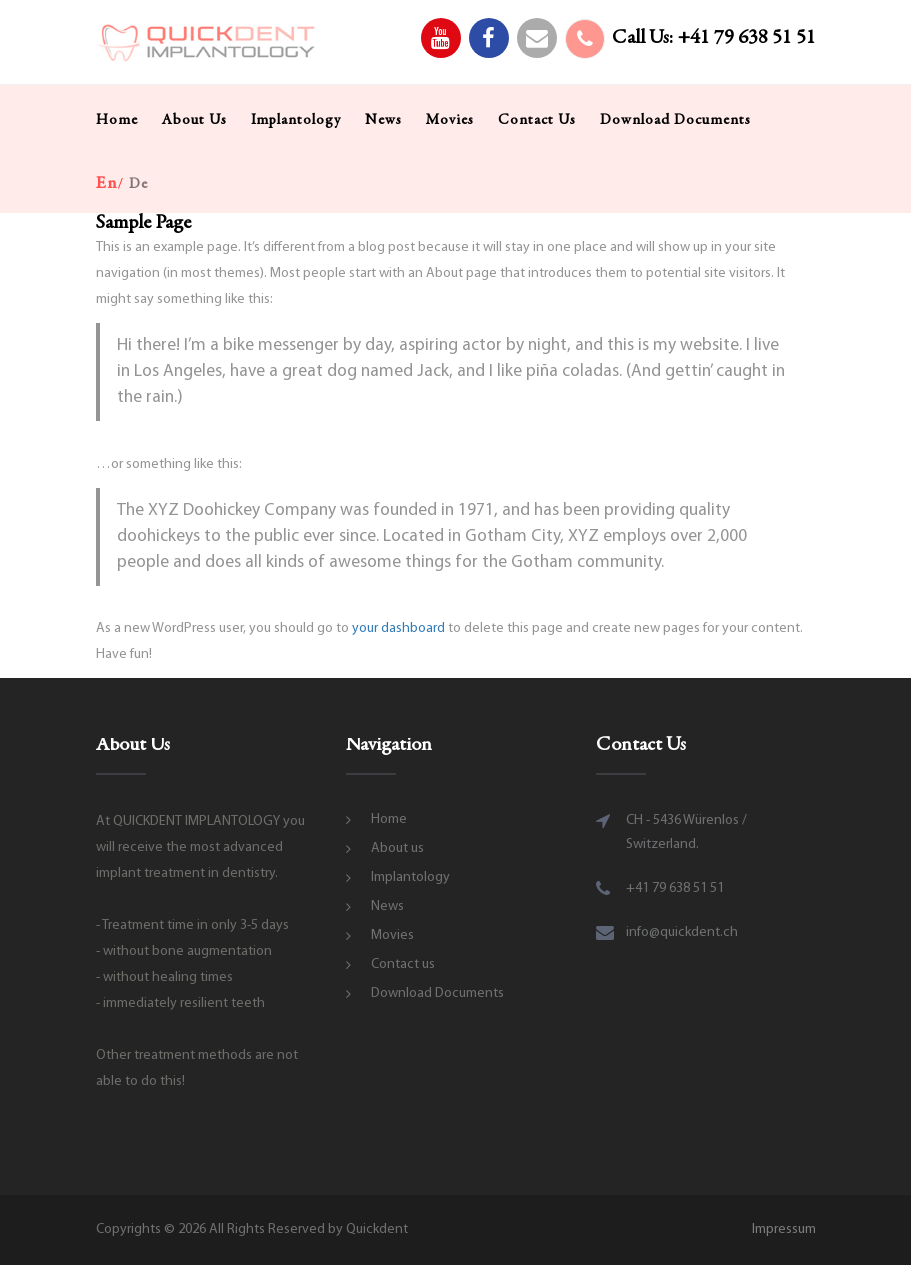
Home (117, 120)
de (138, 184)
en (107, 184)
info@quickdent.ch (682, 932)
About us (194, 120)
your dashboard (398, 628)
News (383, 120)
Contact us (537, 120)
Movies (450, 120)
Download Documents (675, 120)
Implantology (296, 120)
